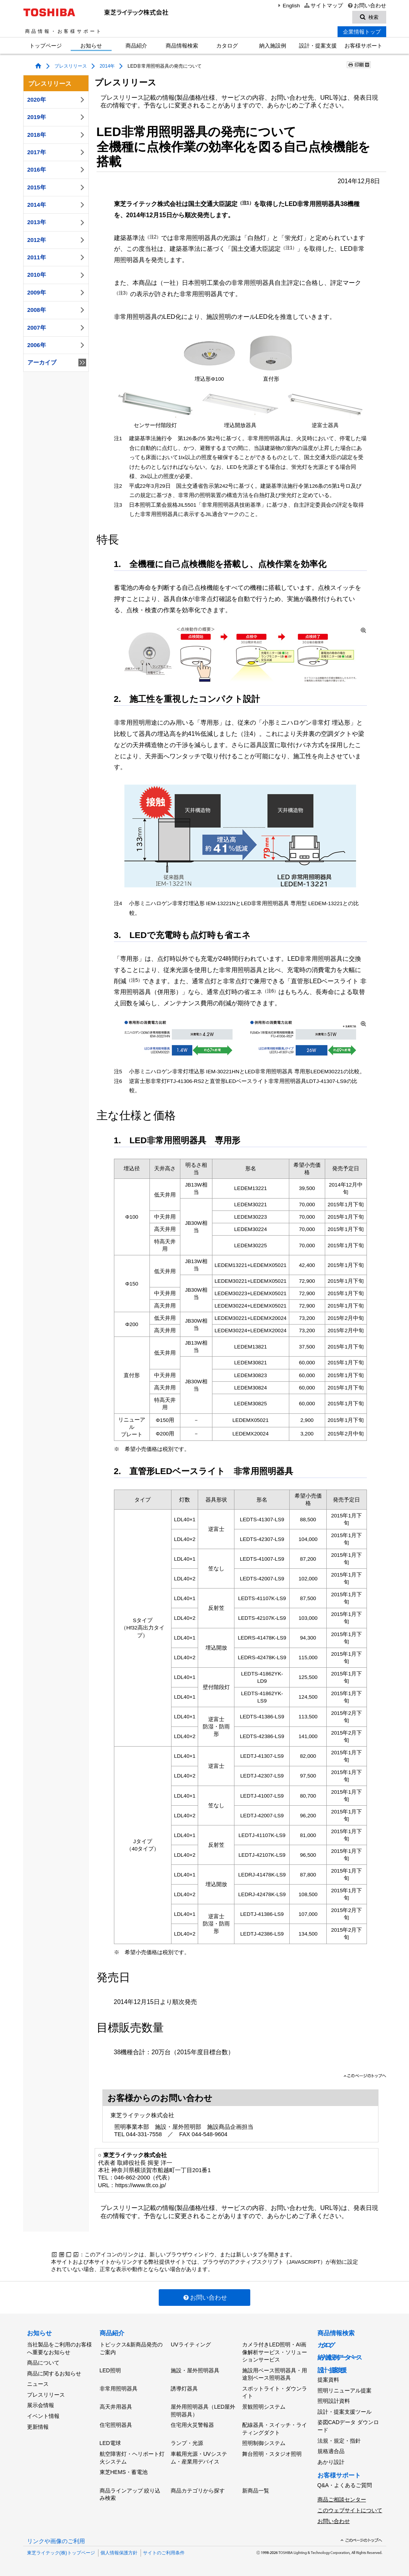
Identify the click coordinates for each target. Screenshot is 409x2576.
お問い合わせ (366, 6)
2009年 (56, 292)
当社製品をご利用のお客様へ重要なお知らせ (59, 2348)
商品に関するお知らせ (54, 2373)
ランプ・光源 (187, 2443)
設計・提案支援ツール (344, 2412)
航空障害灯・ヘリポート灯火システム (132, 2458)
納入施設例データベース (338, 2357)
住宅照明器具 (116, 2425)
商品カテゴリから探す (198, 2490)
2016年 (56, 170)
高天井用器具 (116, 2407)
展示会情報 (40, 2405)
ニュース (38, 2384)
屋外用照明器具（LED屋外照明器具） (203, 2411)
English (288, 6)
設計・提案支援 (318, 46)
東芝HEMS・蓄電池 (124, 2472)
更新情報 (38, 2427)
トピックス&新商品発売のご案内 (131, 2348)
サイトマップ (323, 6)
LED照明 (110, 2370)
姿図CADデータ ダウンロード (348, 2426)
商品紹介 (136, 46)
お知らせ (91, 46)
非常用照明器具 (118, 2388)
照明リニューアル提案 (344, 2390)
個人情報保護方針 (118, 2553)
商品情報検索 (182, 46)
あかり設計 (331, 2462)
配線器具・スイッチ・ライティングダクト (274, 2429)
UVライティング (190, 2344)
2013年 (56, 222)
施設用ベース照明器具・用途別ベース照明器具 (274, 2374)
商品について (43, 2363)
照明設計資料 (333, 2401)
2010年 (56, 275)
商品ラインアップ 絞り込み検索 (130, 2494)
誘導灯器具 (184, 2388)
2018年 (56, 135)
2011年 (56, 257)
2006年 (56, 345)
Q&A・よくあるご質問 (344, 2485)
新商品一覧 (255, 2490)
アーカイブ (56, 362)
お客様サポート (363, 46)
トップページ (45, 46)
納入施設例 (272, 46)
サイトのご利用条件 (164, 2553)
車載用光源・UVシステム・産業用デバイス (199, 2458)
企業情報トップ (362, 32)
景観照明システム (263, 2407)
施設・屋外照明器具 (195, 2370)
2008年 (56, 310)
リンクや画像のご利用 (56, 2541)
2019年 (56, 117)
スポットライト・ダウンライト (274, 2392)
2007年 (56, 328)
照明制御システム (263, 2443)
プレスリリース (70, 66)
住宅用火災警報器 (192, 2425)
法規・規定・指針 (339, 2441)
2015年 (56, 187)
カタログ (227, 46)
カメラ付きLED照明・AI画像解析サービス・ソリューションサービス (274, 2352)
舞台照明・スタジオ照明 (272, 2454)
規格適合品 (331, 2451)
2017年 (56, 152)
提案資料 (328, 2380)
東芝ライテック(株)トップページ (61, 2553)
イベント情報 (43, 2416)
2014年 (107, 66)
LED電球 (110, 2443)
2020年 (56, 100)
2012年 (56, 240)
